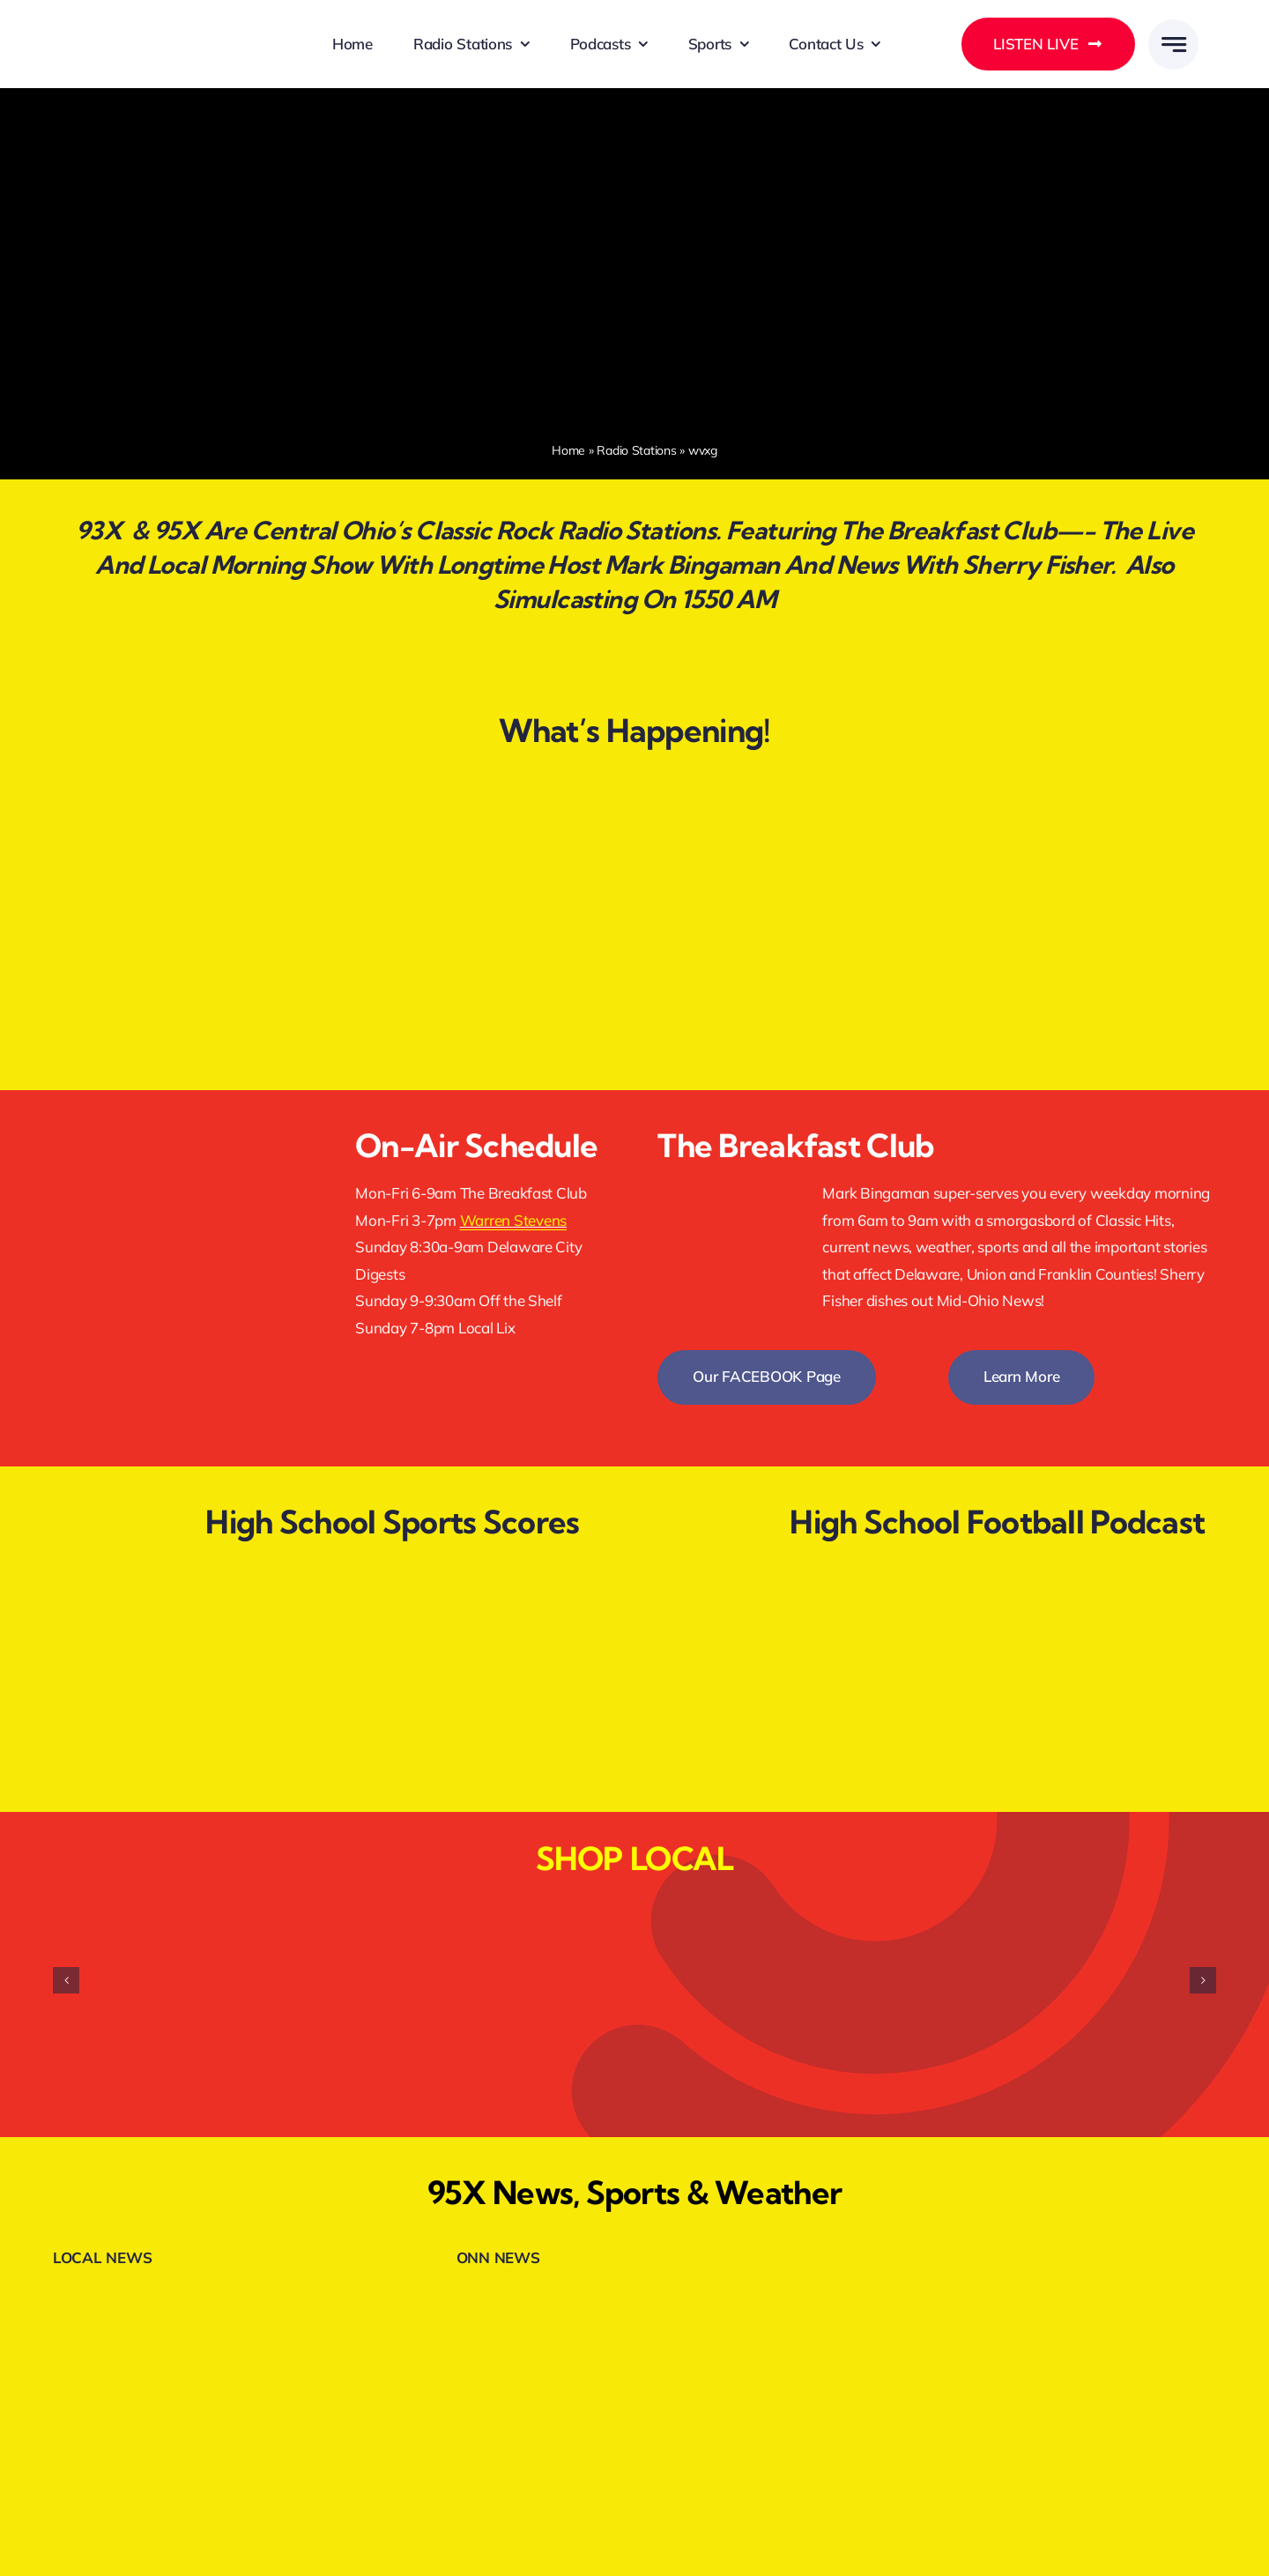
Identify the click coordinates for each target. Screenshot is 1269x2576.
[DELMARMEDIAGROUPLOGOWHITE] (160, 24)
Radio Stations (636, 450)
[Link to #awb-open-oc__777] (1173, 44)
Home (568, 450)
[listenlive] (181, 1224)
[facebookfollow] (181, 1124)
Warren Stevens (513, 1220)
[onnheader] (534, 2297)
